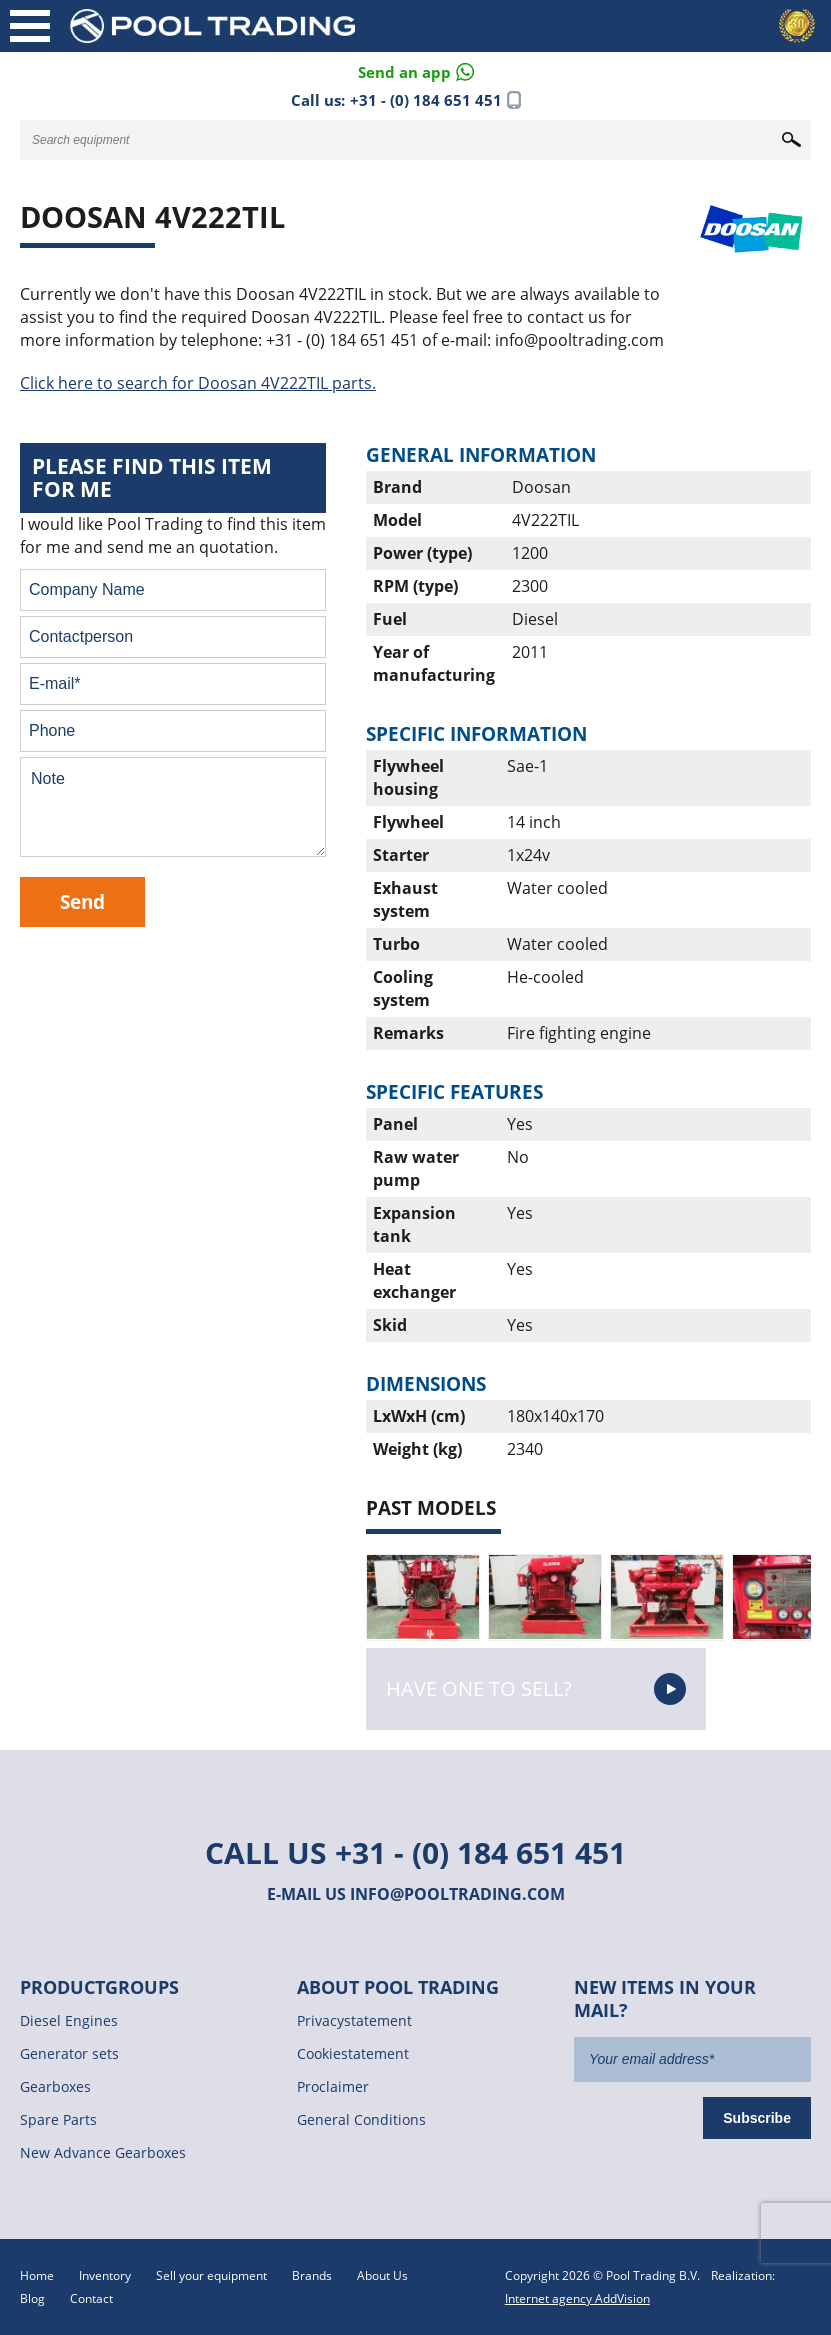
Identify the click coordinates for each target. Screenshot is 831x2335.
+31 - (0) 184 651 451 (426, 100)
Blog (32, 2298)
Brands (312, 2275)
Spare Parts (58, 2119)
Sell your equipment (211, 2275)
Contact (91, 2298)
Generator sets (69, 2053)
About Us (382, 2275)
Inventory (105, 2275)
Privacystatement (354, 2020)
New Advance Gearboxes (103, 2152)
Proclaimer (333, 2086)
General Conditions (361, 2119)
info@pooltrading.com (457, 1894)
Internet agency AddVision (577, 2298)
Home (37, 2275)
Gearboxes (55, 2086)
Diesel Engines (69, 2020)
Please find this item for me (152, 477)
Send (82, 901)
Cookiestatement (353, 2053)
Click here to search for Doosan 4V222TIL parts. (198, 383)
